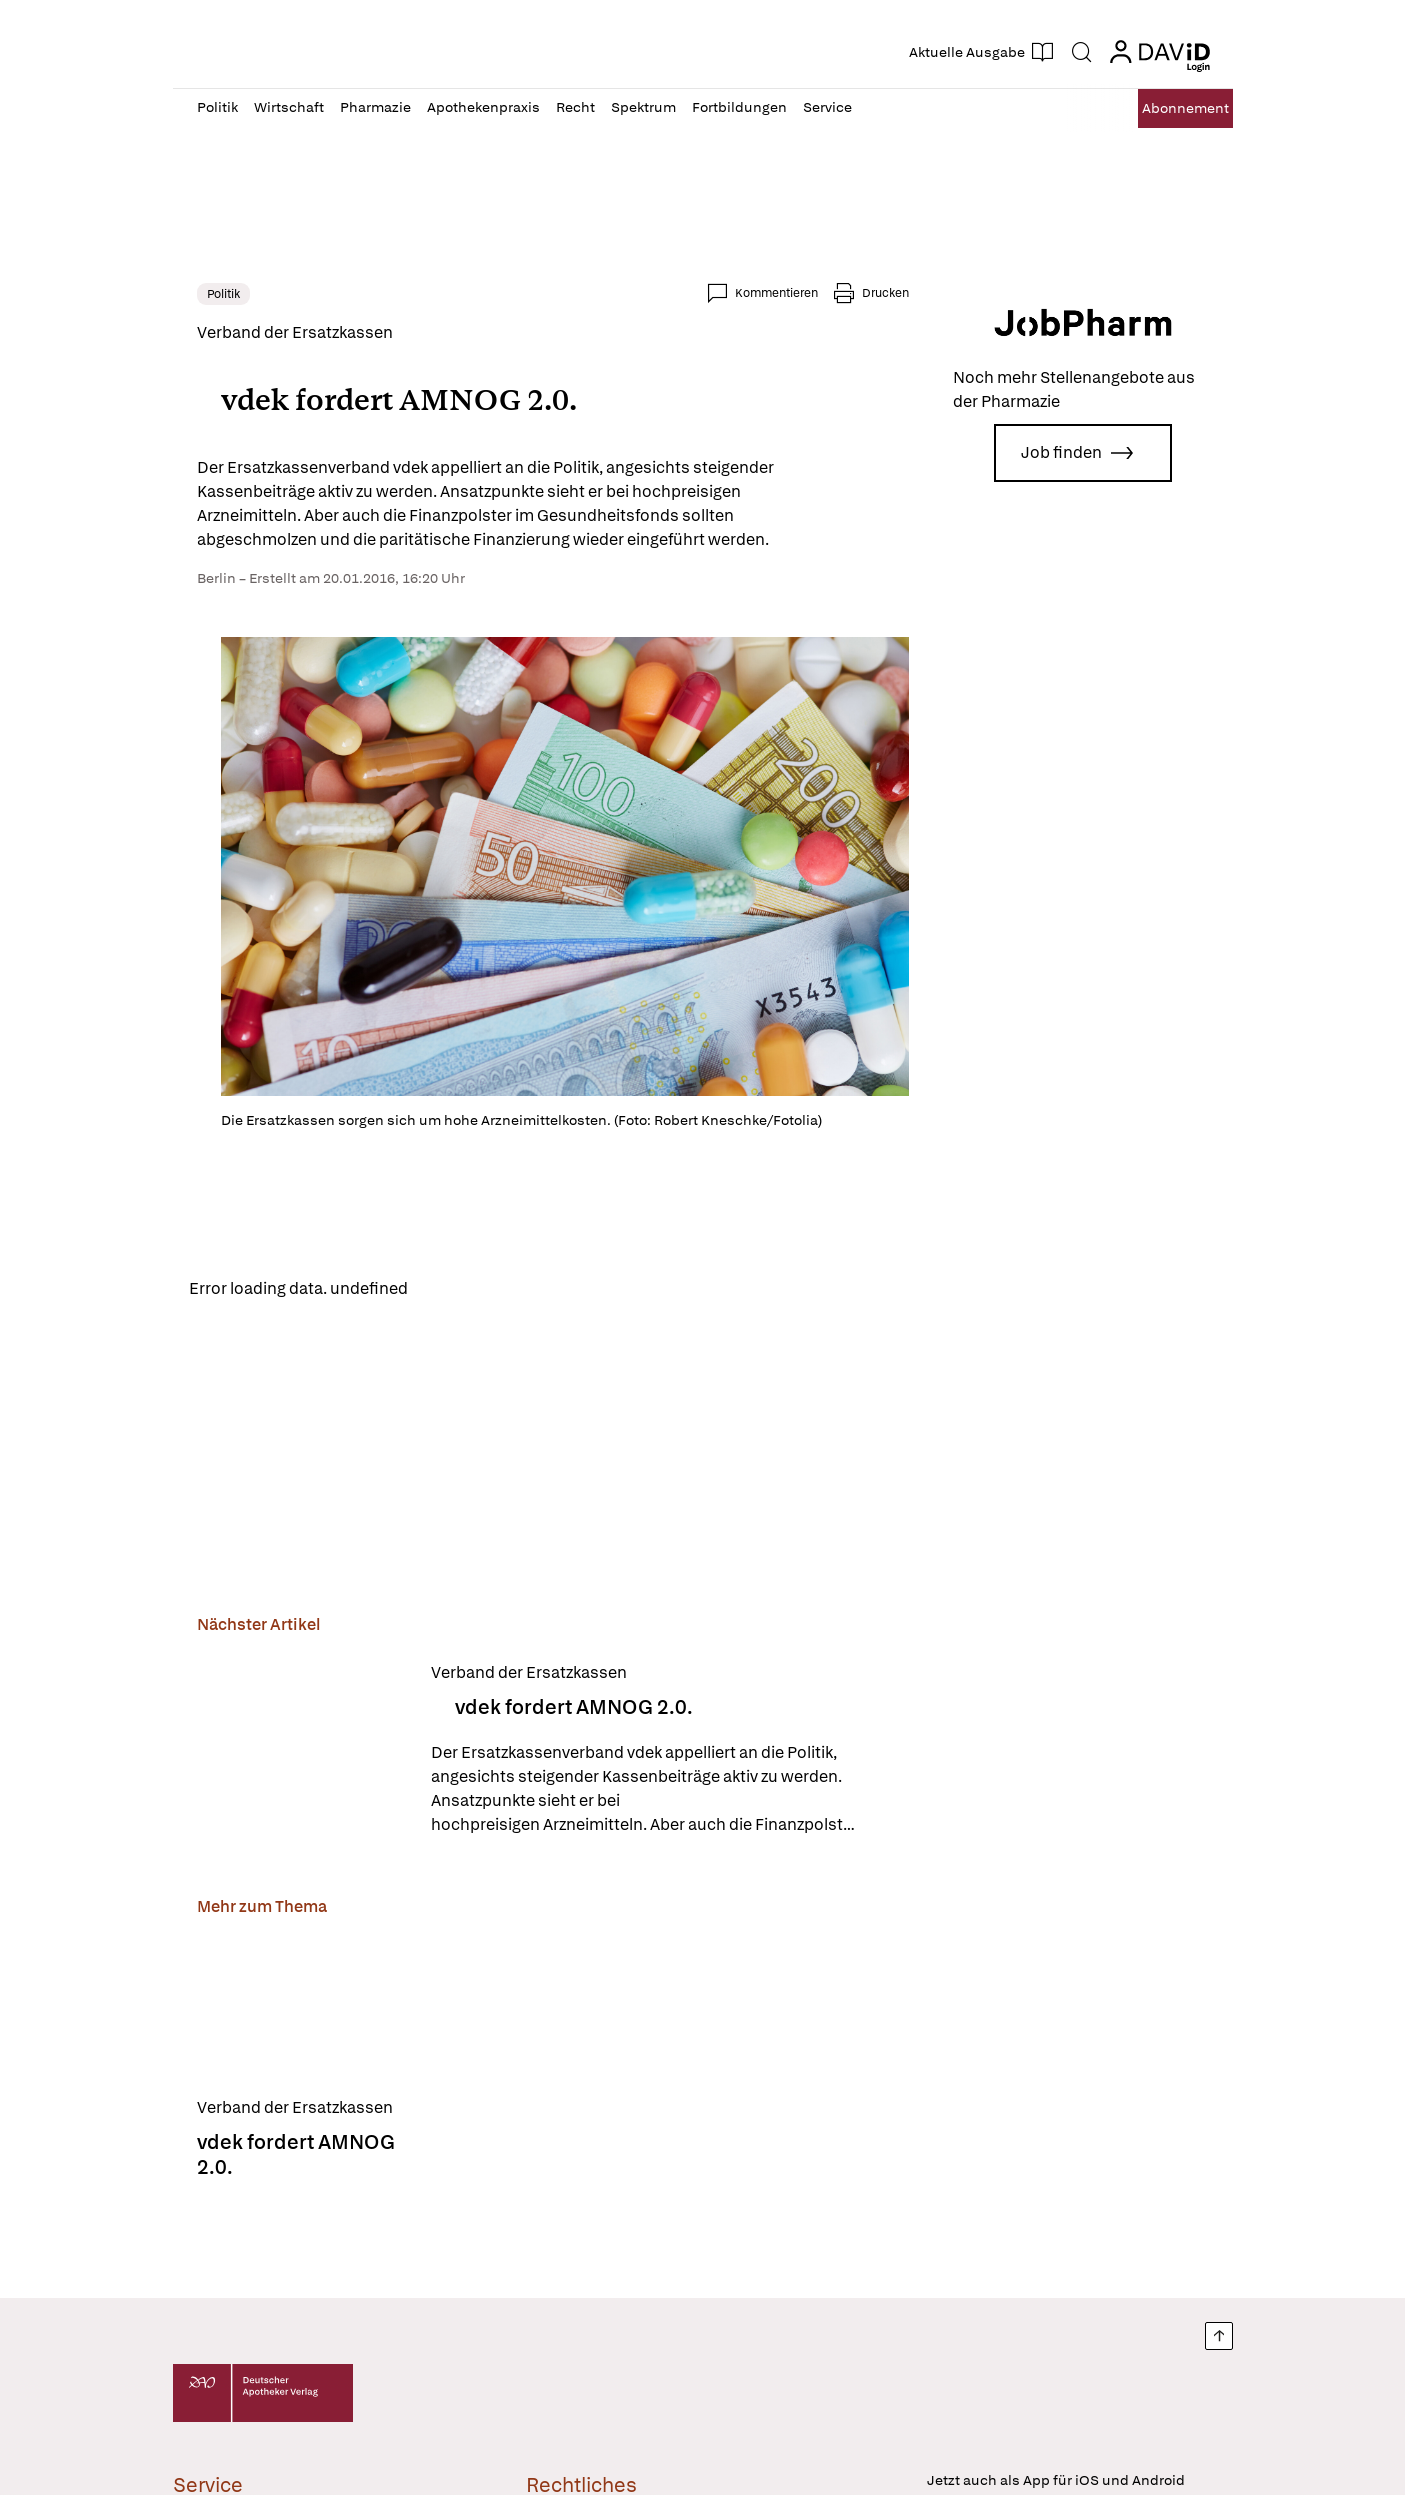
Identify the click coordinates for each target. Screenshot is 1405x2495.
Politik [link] (223, 294)
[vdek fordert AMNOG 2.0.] (302, 1755)
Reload (450, 1290)
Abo (1164, 108)
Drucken (885, 293)
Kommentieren (776, 293)
